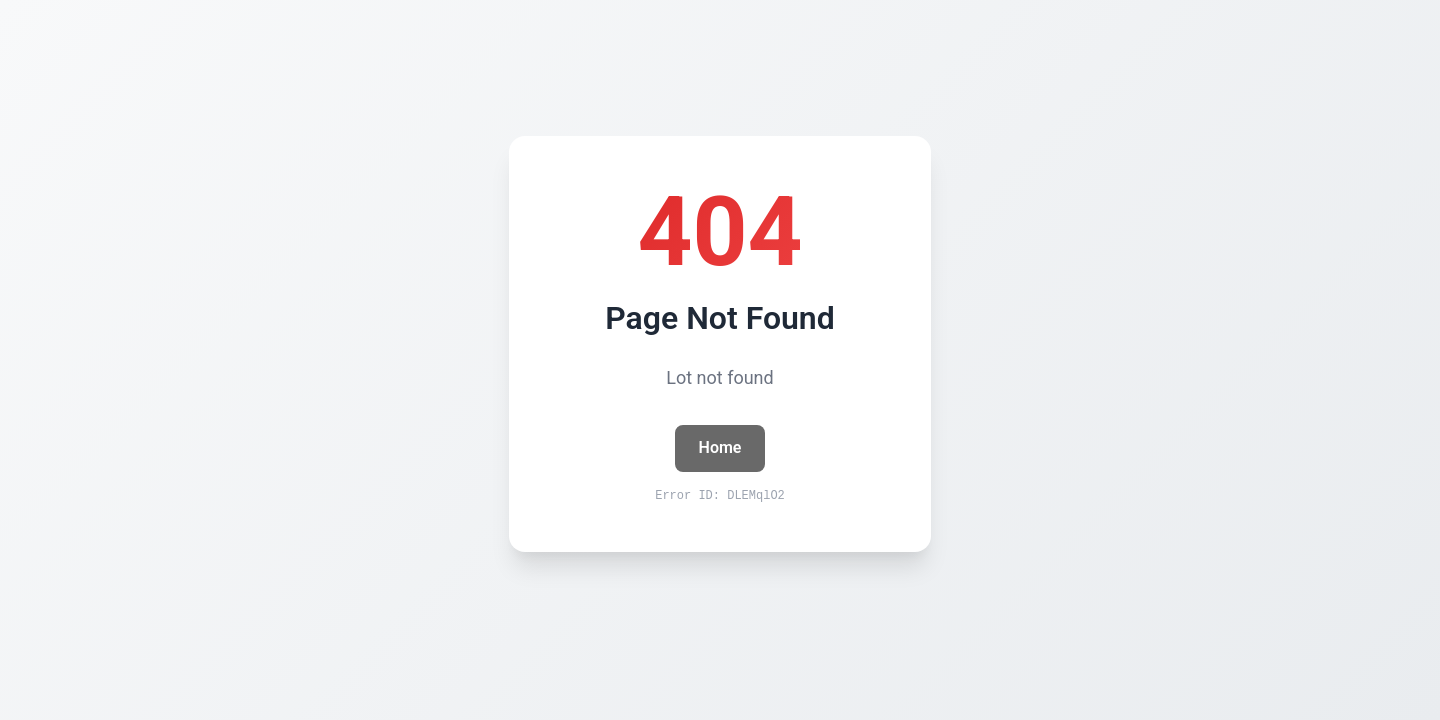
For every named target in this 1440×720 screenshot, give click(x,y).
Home (720, 447)
